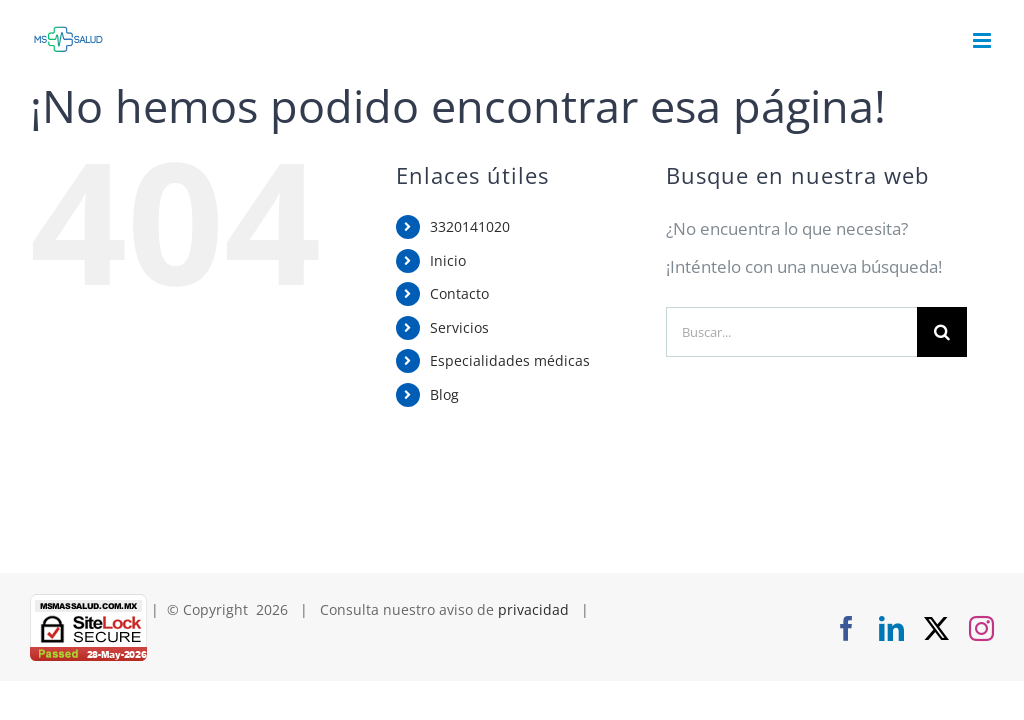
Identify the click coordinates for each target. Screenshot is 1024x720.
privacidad (533, 609)
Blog (444, 394)
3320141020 (470, 226)
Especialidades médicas (510, 360)
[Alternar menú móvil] (983, 40)
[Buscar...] (791, 332)
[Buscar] (942, 332)
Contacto (459, 293)
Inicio (448, 260)
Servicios (459, 327)
